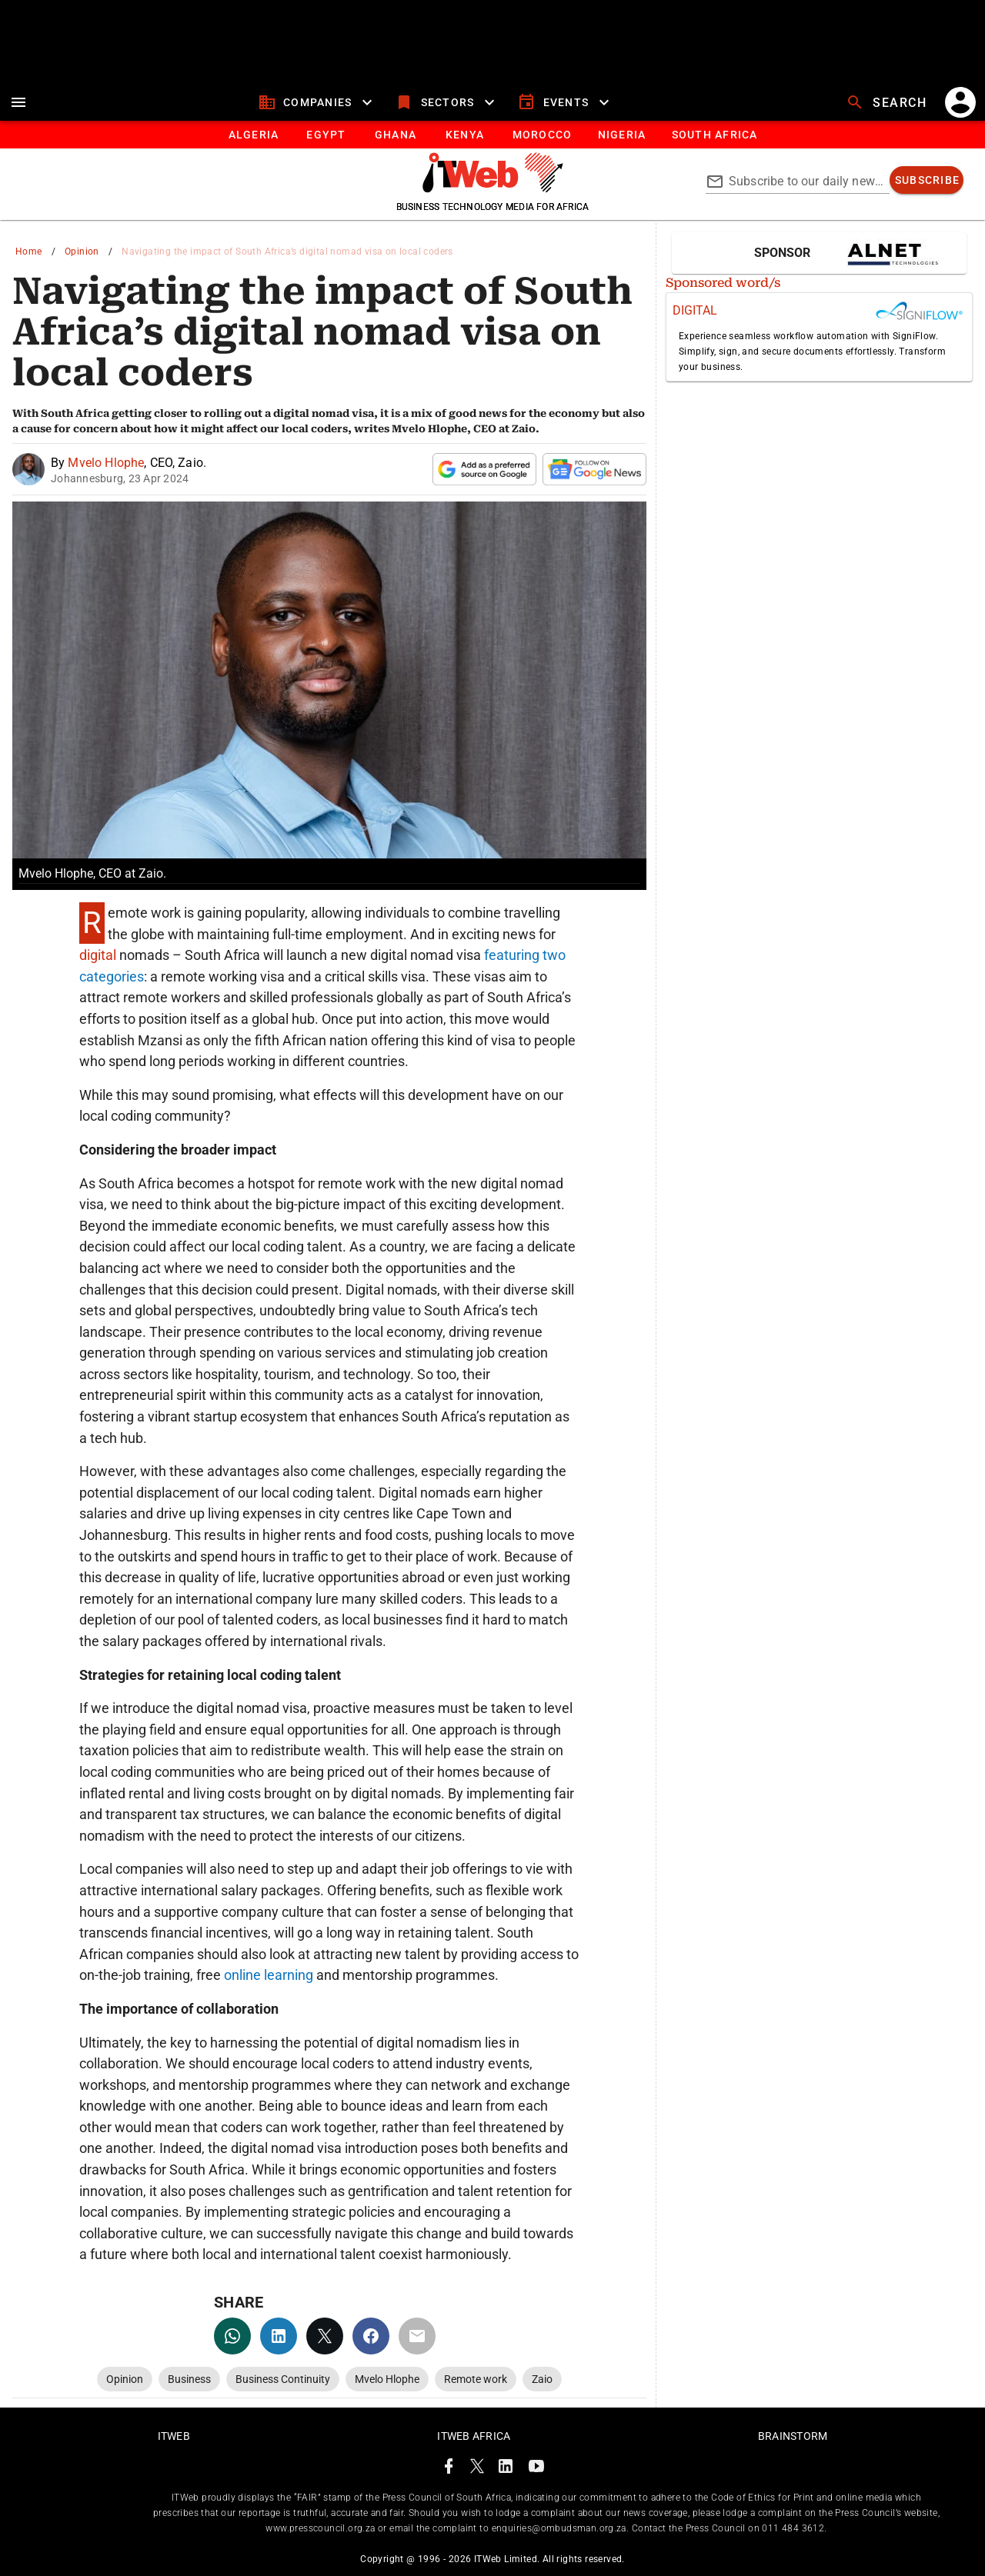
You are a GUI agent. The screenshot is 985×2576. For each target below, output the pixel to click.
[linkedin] (278, 2336)
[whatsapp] (232, 2336)
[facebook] (370, 2336)
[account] (960, 102)
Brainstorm (793, 2436)
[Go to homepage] (493, 188)
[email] (417, 2336)
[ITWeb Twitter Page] (477, 2469)
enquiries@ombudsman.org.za (559, 2528)
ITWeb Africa (473, 2436)
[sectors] (447, 102)
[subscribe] (926, 180)
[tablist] (492, 134)
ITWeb (174, 2436)
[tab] (253, 134)
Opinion (82, 251)
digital (99, 955)
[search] (888, 102)
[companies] (317, 102)
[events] (565, 102)
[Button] (714, 134)
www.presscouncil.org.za (320, 2528)
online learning (267, 1975)
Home (28, 251)
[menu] (18, 102)
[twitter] (324, 2336)
